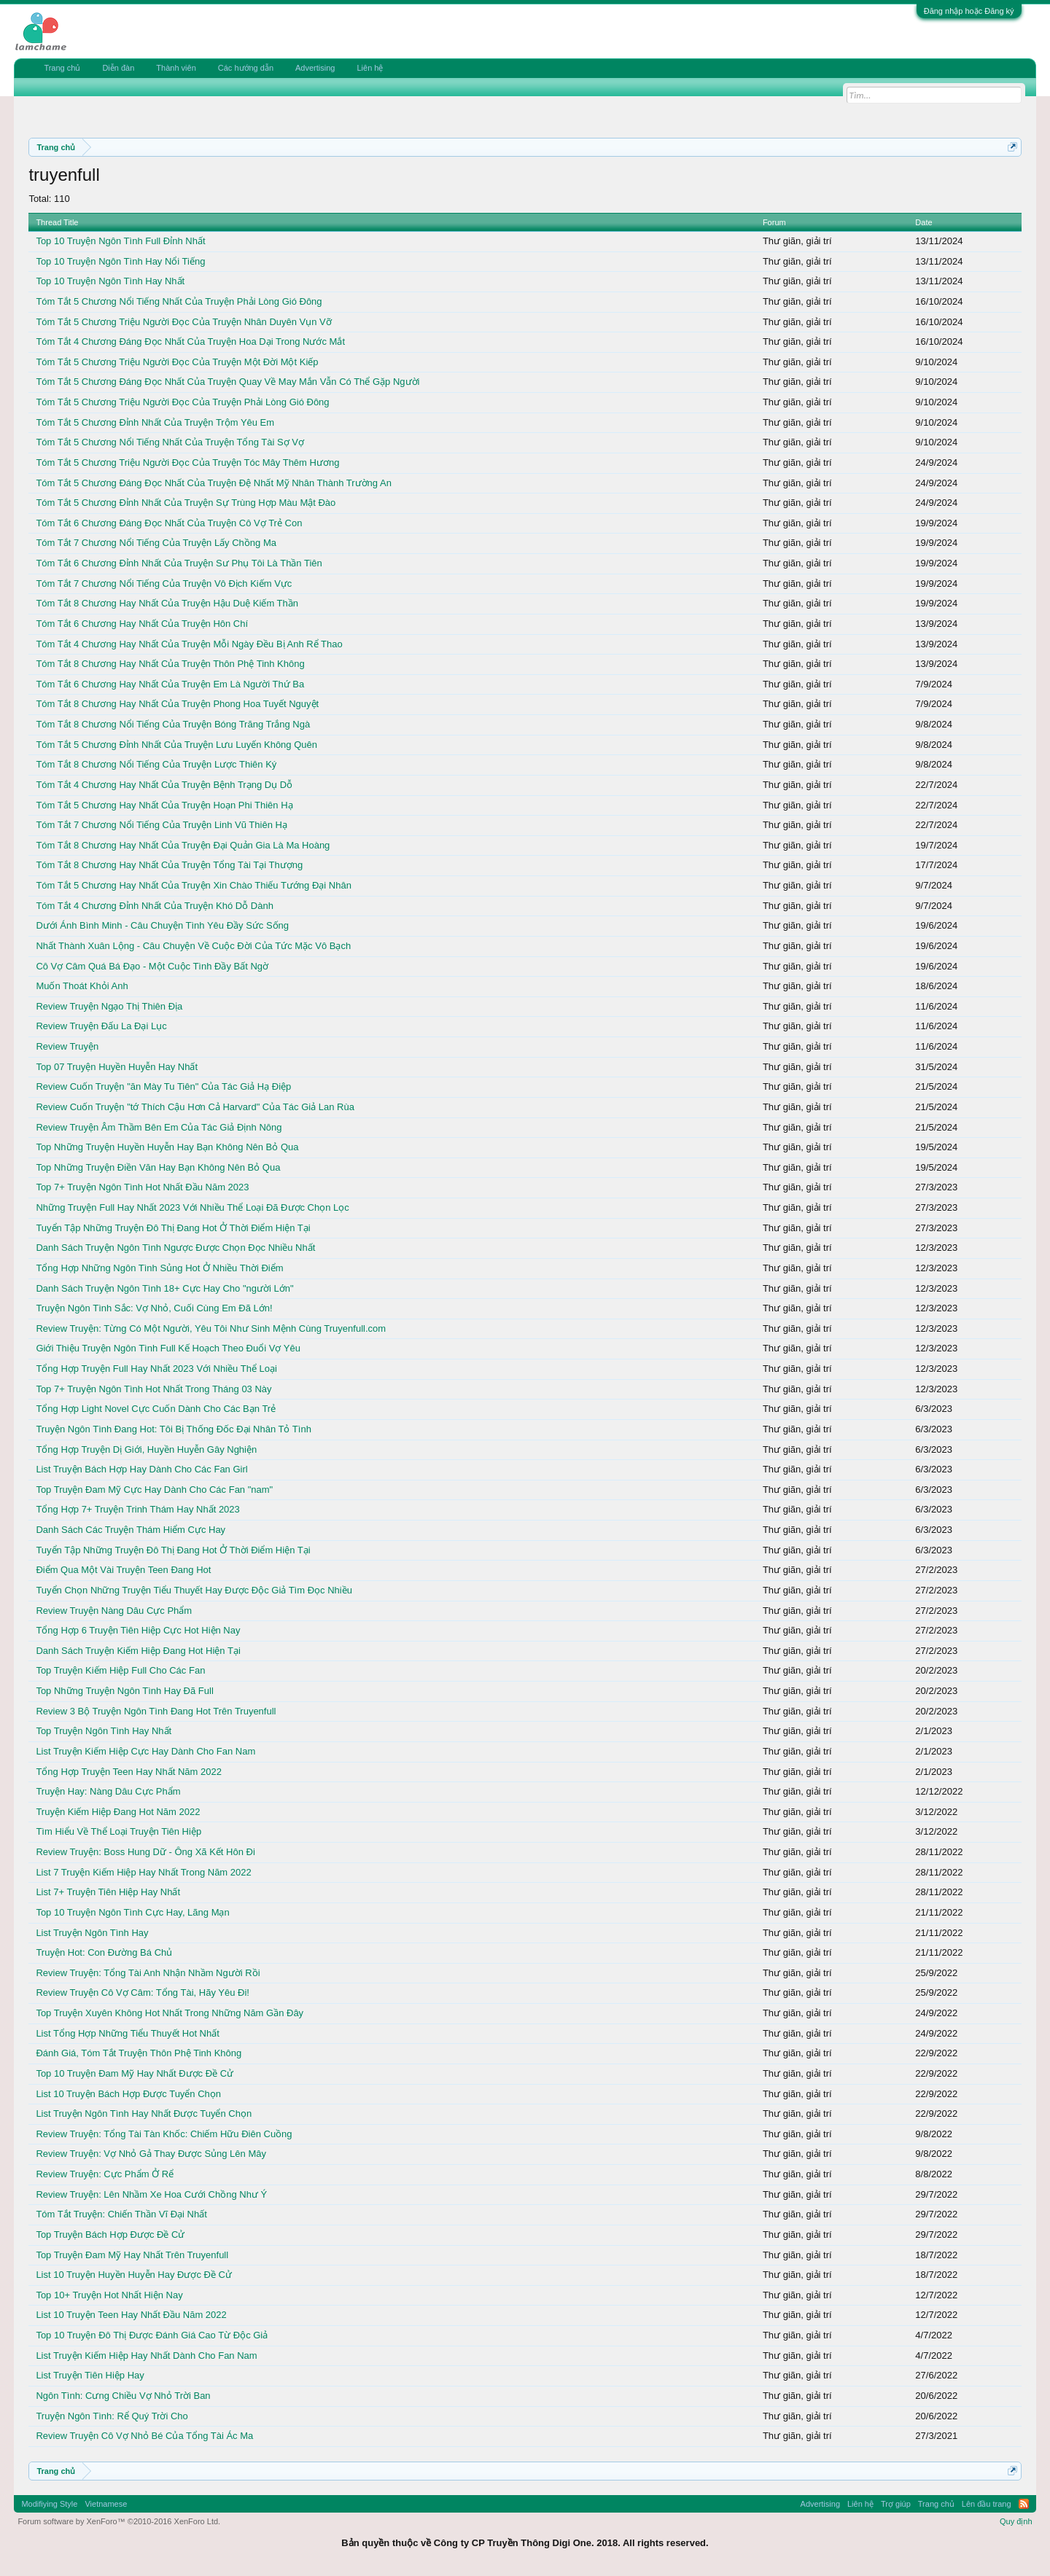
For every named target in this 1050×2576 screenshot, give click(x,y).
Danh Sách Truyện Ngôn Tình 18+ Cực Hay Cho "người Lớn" (164, 1288)
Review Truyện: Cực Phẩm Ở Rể (105, 2174)
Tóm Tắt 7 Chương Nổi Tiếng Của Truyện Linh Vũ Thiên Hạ (161, 824)
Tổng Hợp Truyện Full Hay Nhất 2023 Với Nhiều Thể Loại (156, 1368)
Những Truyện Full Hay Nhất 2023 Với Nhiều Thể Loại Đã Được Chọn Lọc (192, 1207)
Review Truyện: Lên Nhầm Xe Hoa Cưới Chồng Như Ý (151, 2194)
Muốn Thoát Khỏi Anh (82, 985)
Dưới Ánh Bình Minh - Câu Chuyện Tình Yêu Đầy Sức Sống (162, 925)
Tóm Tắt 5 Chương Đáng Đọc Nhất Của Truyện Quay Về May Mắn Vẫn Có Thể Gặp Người (227, 381)
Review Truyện (67, 1046)
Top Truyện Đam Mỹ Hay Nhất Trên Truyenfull (132, 2254)
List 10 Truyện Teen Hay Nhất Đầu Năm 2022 (131, 2314)
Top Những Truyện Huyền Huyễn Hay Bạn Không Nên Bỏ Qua (167, 1146)
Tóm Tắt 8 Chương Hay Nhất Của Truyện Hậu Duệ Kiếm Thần (167, 603)
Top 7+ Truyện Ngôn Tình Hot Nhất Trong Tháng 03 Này (153, 1388)
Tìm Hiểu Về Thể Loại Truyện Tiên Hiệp (118, 1831)
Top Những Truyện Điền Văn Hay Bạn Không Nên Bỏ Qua (158, 1167)
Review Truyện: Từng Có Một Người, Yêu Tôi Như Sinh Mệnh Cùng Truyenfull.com (211, 1328)
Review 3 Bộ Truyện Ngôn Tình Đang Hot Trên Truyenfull (156, 1711)
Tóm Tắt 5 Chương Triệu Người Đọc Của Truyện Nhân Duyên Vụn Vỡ (183, 321)
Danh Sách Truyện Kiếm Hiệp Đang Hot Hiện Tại (138, 1650)
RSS (1024, 2504)
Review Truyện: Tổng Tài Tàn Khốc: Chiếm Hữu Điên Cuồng (164, 2133)
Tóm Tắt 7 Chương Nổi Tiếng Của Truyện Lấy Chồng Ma (156, 542)
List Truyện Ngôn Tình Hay (92, 1932)
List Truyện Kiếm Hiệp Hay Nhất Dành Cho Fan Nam (146, 2355)
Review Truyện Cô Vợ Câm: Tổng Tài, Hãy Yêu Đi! (142, 1992)
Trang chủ (62, 67)
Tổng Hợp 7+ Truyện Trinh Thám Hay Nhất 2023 (137, 1509)
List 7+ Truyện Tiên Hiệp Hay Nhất (108, 1891)
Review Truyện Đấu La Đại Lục (101, 1025)
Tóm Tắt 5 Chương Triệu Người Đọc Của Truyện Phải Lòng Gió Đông (182, 402)
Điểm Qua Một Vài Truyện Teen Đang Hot (123, 1569)
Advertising (315, 67)
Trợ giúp (896, 2503)
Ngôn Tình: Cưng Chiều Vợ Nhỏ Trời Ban (123, 2395)
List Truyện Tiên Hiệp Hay (90, 2375)
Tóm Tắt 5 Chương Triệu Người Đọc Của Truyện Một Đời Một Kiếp (177, 361)
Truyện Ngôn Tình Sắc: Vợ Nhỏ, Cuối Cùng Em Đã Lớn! (154, 1308)
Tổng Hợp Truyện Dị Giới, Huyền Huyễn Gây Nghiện (146, 1449)
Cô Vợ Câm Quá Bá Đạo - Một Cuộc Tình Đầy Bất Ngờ (152, 966)
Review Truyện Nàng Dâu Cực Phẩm (114, 1610)
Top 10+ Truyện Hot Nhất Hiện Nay (109, 2295)
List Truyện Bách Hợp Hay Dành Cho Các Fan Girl (141, 1469)
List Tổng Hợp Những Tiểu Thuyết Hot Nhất (127, 2033)
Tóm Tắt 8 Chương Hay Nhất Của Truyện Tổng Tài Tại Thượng (169, 864)
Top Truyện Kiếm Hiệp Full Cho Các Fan (120, 1670)
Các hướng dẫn (245, 67)
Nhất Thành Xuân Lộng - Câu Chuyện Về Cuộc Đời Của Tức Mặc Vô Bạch (193, 945)
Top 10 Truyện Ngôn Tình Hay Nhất (110, 281)
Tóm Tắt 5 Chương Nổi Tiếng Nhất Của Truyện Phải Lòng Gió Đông (179, 301)
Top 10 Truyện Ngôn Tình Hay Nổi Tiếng (120, 261)
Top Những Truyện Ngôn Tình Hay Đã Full (124, 1690)
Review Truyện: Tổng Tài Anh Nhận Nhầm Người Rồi (148, 1972)
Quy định (1016, 2521)
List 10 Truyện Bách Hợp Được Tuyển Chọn (128, 2093)
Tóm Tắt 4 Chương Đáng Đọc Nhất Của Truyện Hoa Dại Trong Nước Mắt (190, 341)
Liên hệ (370, 67)
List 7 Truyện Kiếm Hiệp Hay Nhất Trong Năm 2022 (143, 1872)
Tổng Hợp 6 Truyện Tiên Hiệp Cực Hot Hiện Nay (138, 1630)
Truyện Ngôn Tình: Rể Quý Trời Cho (111, 2416)
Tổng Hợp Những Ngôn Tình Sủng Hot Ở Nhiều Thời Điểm (159, 1267)
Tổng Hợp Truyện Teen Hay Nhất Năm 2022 (129, 1771)
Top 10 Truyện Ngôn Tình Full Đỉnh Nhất (120, 240)
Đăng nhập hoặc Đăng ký (969, 11)
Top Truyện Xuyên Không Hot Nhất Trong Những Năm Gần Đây (169, 2012)
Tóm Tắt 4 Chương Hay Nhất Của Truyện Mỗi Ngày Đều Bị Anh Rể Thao (189, 644)
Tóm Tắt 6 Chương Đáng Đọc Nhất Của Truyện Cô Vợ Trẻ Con (169, 523)
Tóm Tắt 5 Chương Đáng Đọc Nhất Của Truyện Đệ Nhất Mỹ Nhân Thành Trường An (213, 482)
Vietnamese (106, 2503)
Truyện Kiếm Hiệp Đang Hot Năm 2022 (118, 1811)
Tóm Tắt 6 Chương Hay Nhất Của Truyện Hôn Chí (142, 623)
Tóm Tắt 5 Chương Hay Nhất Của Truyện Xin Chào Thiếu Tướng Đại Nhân (193, 885)
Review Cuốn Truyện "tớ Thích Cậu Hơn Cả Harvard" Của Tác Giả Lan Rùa (195, 1106)
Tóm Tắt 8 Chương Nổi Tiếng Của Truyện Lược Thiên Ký (156, 764)
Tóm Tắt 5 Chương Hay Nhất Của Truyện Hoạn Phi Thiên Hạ (164, 805)
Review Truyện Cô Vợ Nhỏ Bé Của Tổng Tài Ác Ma (144, 2435)
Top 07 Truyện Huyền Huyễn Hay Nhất (117, 1066)
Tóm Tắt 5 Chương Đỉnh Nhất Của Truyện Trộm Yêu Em (155, 422)
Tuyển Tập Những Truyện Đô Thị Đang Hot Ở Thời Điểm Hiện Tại (173, 1227)
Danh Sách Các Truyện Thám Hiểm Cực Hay (130, 1529)
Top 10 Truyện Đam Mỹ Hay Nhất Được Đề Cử (134, 2073)
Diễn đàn (118, 67)
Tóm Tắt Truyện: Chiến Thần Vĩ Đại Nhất (121, 2214)
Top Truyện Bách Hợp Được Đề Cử (110, 2234)
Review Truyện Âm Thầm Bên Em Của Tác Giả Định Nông (158, 1127)
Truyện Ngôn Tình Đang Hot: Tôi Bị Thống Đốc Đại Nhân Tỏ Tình (173, 1429)
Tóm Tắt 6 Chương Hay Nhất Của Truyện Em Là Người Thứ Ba (170, 684)
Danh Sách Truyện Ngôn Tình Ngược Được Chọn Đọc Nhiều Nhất (175, 1247)
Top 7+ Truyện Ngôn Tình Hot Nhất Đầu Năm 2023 (142, 1187)
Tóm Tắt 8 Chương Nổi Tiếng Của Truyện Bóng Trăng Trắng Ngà (173, 724)
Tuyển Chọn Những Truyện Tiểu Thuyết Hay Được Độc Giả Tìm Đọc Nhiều (194, 1590)
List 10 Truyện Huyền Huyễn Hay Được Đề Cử (134, 2274)
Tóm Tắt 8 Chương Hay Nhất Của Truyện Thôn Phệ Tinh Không (170, 663)
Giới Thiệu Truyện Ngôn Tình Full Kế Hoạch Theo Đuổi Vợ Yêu (168, 1348)
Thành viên (175, 67)
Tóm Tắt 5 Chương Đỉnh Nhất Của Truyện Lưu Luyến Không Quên (176, 744)
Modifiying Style (49, 2503)
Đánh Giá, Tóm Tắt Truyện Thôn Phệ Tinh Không (138, 2053)
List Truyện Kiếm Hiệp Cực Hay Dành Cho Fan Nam (145, 1751)
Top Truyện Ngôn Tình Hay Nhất (103, 1730)
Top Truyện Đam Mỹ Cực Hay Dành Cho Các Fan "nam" (154, 1489)
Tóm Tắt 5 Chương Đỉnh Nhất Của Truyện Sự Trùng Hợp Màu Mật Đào (185, 502)
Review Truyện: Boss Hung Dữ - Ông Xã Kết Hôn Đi (145, 1851)
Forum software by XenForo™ (119, 2521)
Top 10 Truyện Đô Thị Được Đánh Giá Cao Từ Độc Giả (152, 2335)
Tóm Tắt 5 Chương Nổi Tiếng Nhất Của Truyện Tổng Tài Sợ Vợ (170, 442)
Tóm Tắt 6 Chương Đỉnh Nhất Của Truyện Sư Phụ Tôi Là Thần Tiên (179, 563)
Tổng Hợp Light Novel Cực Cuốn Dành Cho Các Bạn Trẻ (156, 1408)
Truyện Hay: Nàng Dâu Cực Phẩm (108, 1791)
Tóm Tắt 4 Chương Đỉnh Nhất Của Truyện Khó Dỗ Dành (154, 905)
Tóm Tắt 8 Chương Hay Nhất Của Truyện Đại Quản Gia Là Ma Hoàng (183, 845)
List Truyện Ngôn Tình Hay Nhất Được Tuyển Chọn (144, 2113)
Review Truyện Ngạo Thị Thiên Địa (109, 1006)
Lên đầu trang (986, 2503)
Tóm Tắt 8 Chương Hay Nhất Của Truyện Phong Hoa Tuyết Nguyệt (177, 703)
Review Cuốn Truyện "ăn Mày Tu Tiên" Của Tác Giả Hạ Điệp (163, 1086)
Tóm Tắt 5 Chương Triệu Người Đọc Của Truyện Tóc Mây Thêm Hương (187, 462)
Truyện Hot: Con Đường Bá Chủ (104, 1952)
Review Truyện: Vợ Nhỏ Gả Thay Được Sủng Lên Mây (151, 2153)
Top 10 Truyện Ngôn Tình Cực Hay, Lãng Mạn (132, 1912)
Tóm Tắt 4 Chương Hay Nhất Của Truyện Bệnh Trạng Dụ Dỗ (164, 784)
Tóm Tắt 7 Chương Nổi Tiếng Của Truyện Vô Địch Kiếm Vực (164, 583)
